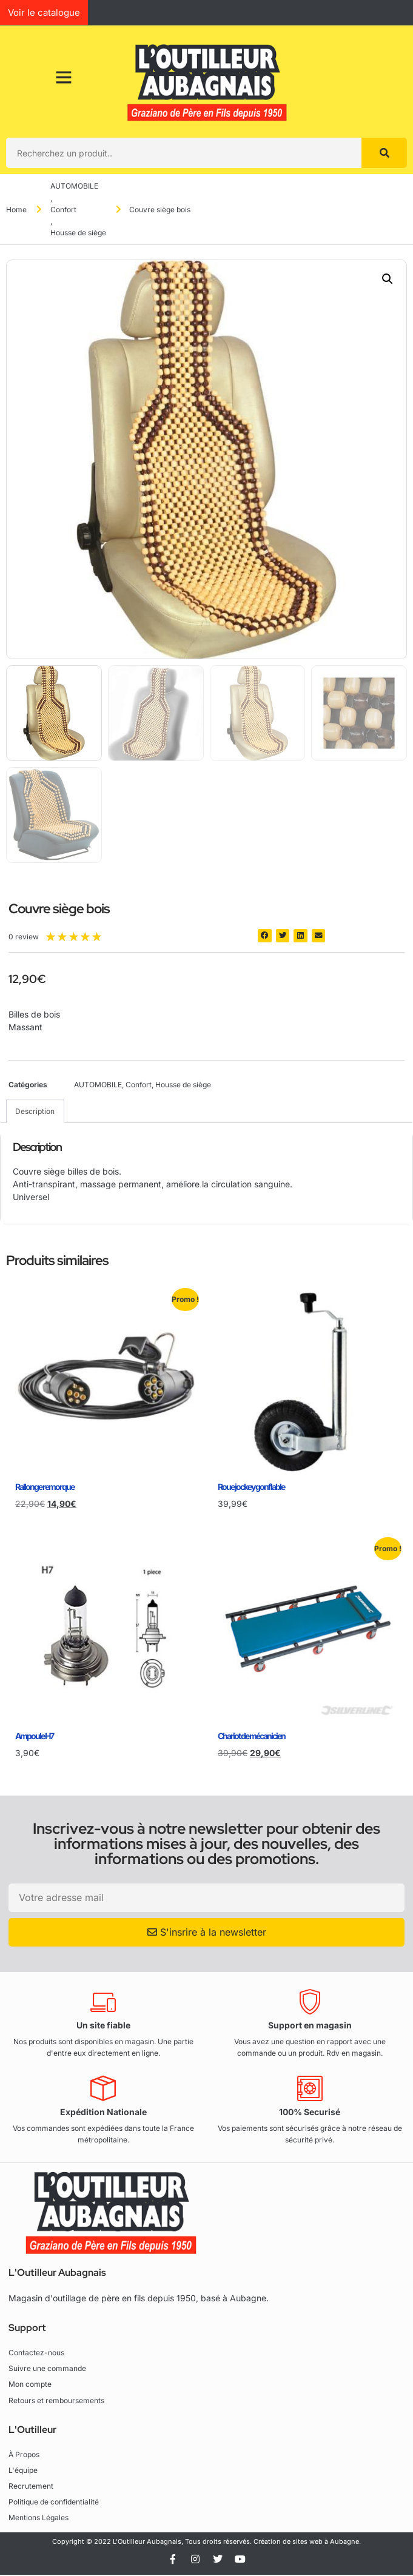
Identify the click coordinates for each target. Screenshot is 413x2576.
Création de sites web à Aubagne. (307, 2541)
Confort (63, 209)
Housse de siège (78, 232)
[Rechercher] (384, 153)
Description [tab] (35, 1111)
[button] (387, 279)
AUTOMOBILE (74, 185)
